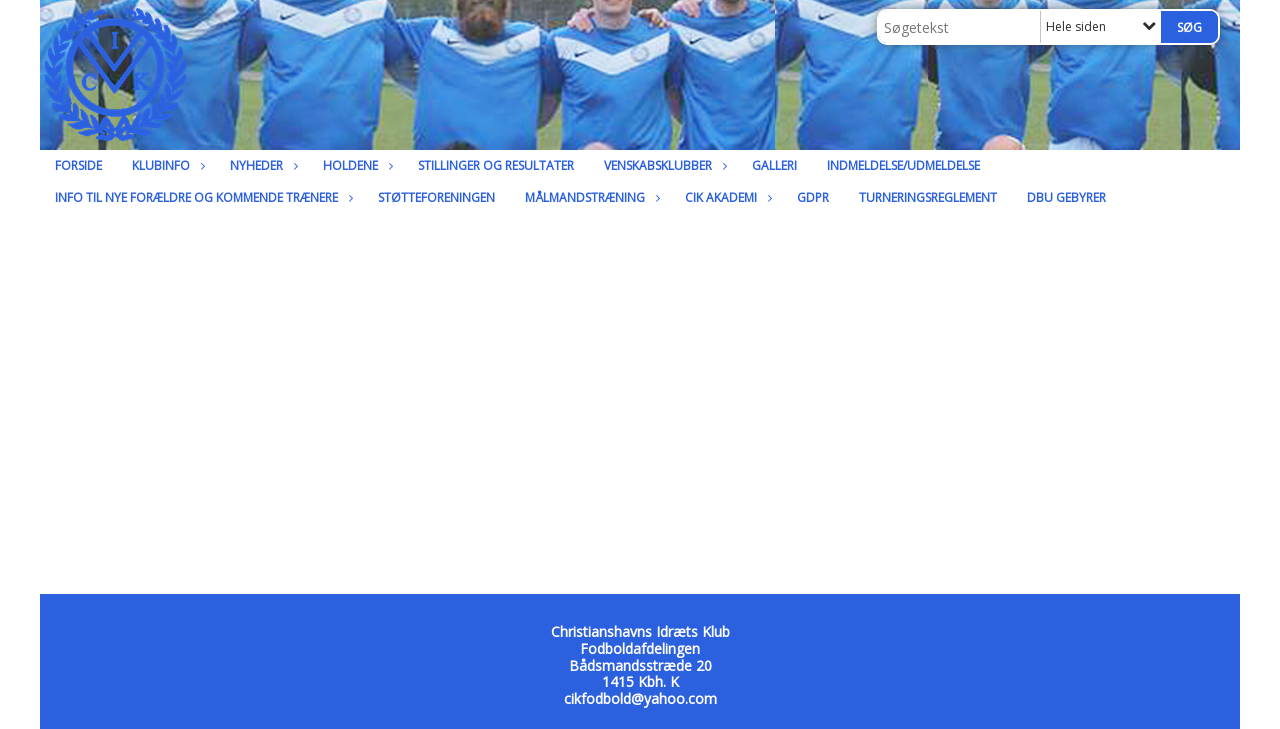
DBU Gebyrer (1066, 197)
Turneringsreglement (928, 197)
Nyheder (261, 165)
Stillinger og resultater (496, 165)
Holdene (355, 165)
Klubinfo (166, 165)
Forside (78, 165)
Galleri (774, 165)
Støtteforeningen (436, 197)
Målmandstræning (590, 197)
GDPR (813, 197)
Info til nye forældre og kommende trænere (201, 197)
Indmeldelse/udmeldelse (903, 165)
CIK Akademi (726, 197)
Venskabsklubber (663, 165)
